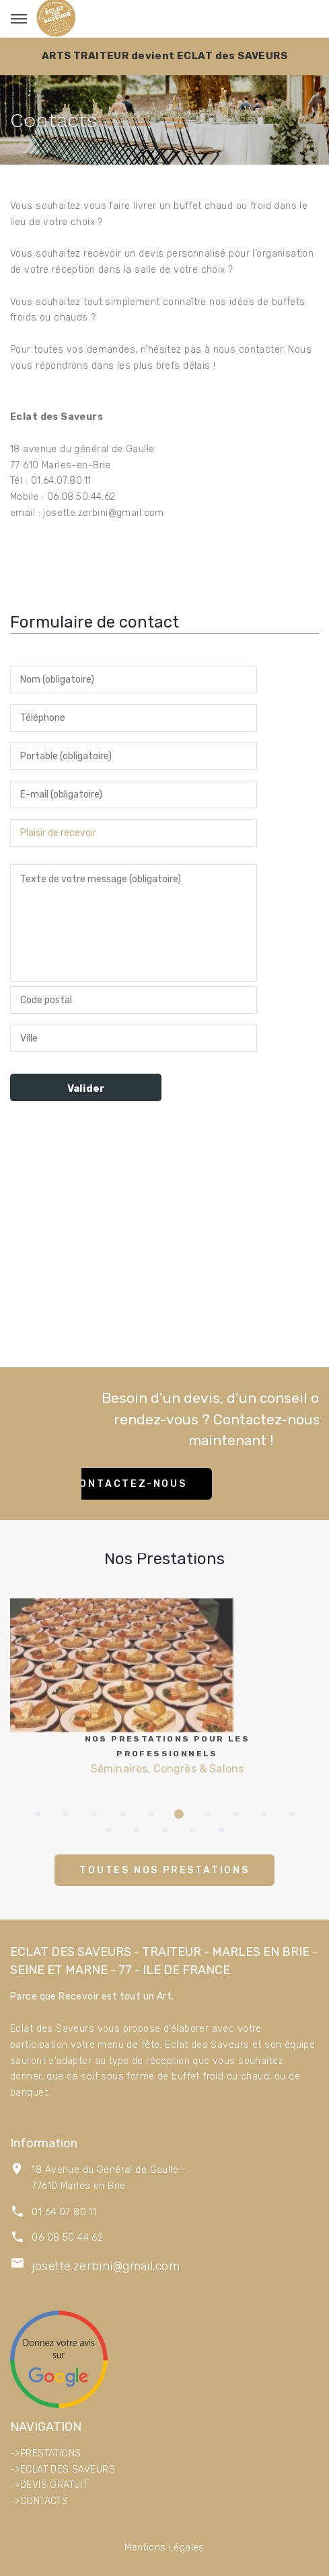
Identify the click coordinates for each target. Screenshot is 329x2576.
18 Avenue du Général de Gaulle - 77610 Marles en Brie (109, 2178)
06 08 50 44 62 (67, 2237)
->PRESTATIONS (45, 2453)
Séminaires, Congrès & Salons (172, 1741)
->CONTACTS (39, 2501)
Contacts (53, 120)
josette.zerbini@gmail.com (106, 2266)
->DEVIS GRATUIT (48, 2485)
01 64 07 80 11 (64, 2212)
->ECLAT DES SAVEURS (62, 2469)
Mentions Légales (164, 2547)
